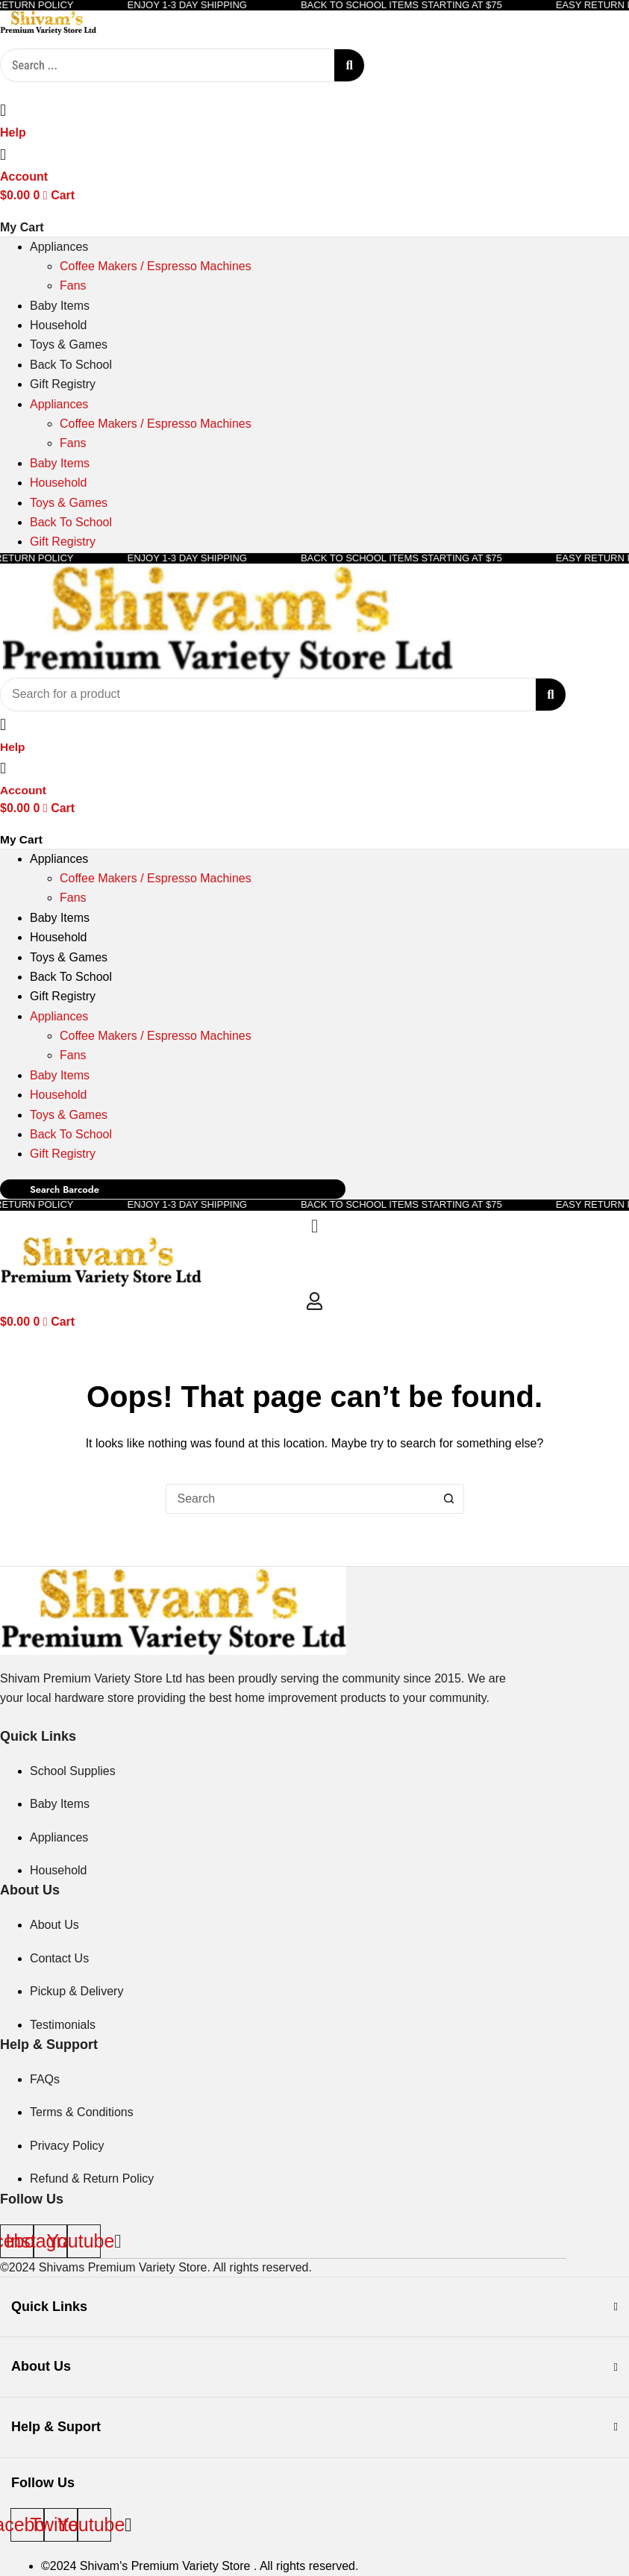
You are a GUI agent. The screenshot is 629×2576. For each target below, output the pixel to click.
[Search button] (449, 1503)
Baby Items (60, 305)
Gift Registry (63, 384)
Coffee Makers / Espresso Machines (155, 266)
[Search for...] (300, 1503)
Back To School (71, 364)
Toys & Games (68, 344)
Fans (73, 285)
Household (58, 325)
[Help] (3, 110)
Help (13, 132)
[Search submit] (348, 65)
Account (24, 176)
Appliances (59, 246)
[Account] (3, 154)
